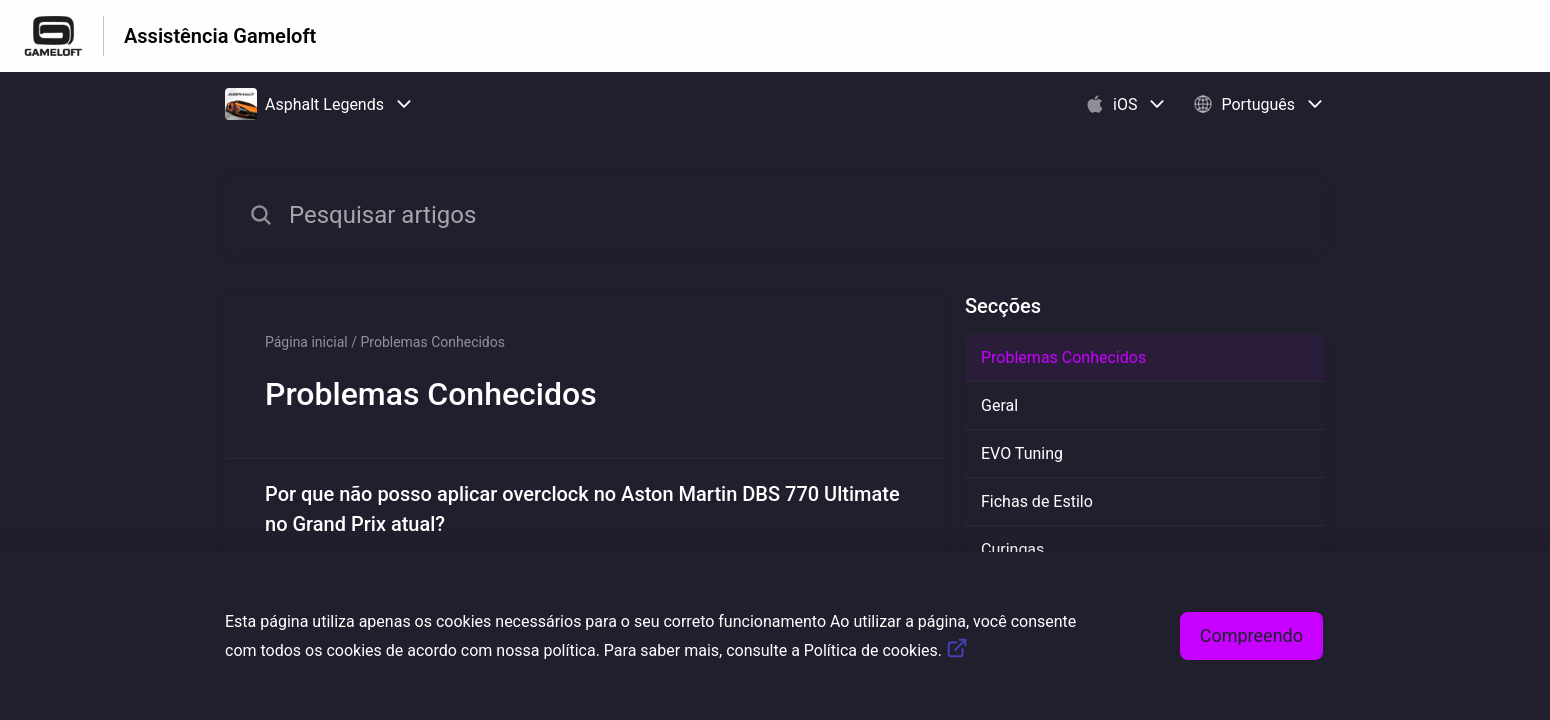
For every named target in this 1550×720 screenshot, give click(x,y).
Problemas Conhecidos (1063, 357)
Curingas (1012, 549)
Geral (999, 405)
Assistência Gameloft (220, 36)
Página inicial (306, 342)
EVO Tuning (1022, 453)
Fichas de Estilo (1037, 501)
